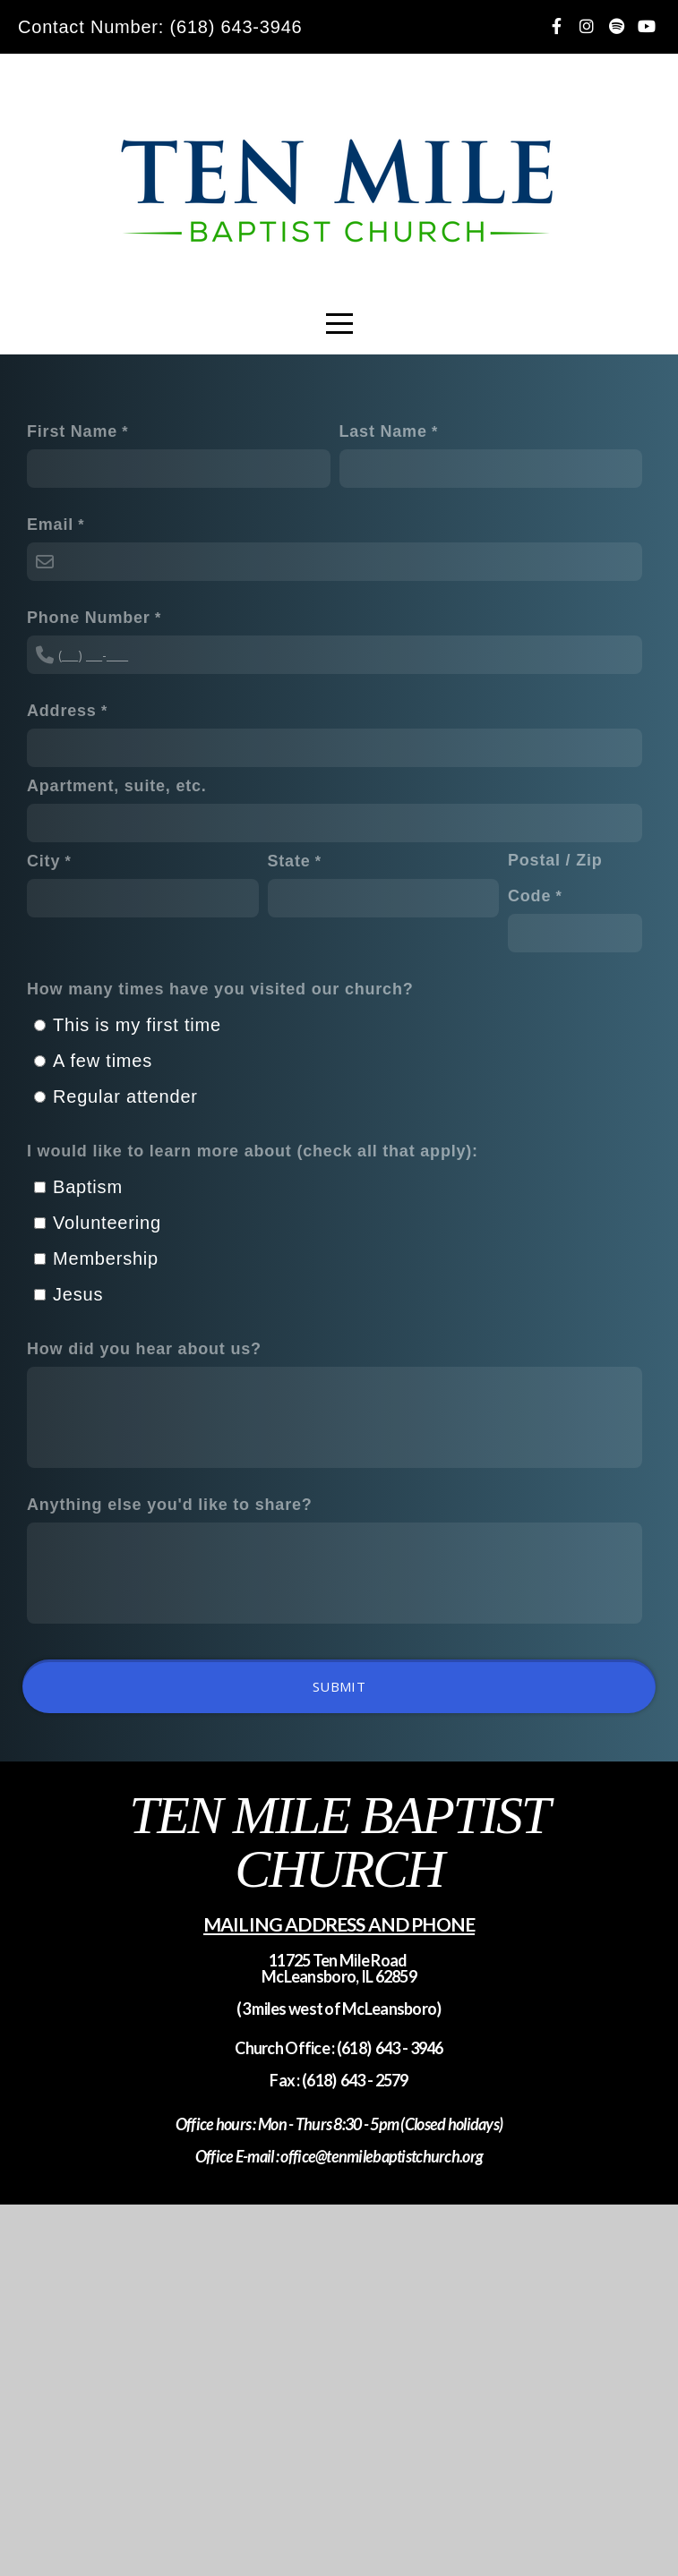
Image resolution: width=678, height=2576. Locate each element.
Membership (106, 1258)
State (289, 861)
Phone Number (88, 618)
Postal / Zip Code (555, 878)
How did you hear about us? (144, 1349)
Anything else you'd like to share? (170, 1505)
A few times (102, 1060)
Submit (339, 1686)
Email (50, 524)
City (43, 861)
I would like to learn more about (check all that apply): (252, 1151)
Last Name (383, 431)
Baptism (88, 1187)
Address (62, 711)
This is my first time (137, 1025)
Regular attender (125, 1096)
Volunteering (107, 1223)
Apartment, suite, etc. (117, 786)
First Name (72, 431)
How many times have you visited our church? (220, 989)
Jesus (78, 1294)
